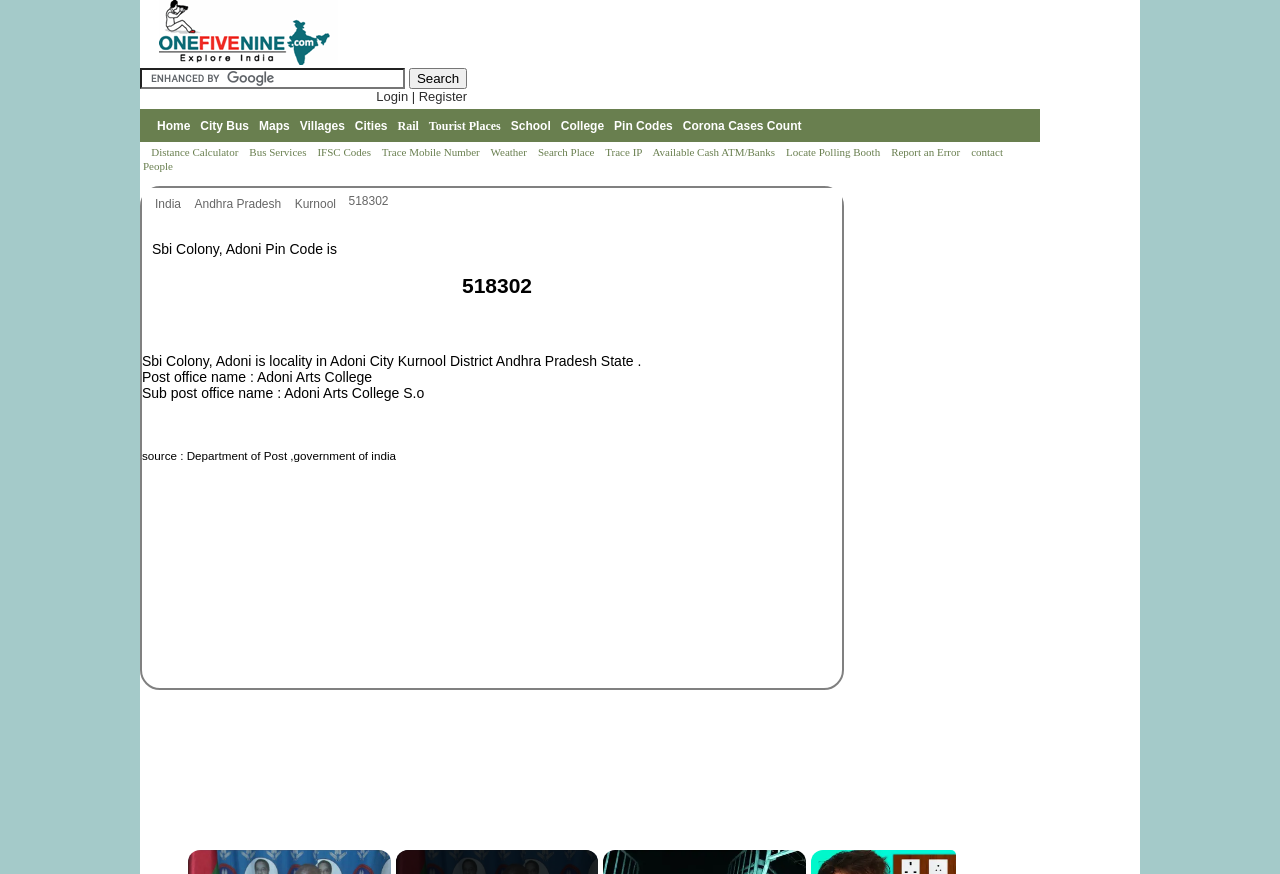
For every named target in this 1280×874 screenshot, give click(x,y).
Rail (408, 126)
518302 (369, 201)
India (169, 204)
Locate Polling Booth (834, 152)
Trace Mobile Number (432, 152)
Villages (322, 126)
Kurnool (317, 204)
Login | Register (421, 96)
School (531, 126)
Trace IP (625, 152)
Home (173, 126)
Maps (274, 126)
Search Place (567, 152)
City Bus (224, 126)
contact (988, 152)
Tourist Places (465, 126)
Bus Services (277, 152)
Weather (510, 152)
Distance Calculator (194, 152)
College (582, 126)
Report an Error (927, 152)
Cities (371, 126)
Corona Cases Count (742, 126)
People (158, 166)
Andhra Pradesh (239, 204)
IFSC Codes (345, 152)
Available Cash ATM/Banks (714, 152)
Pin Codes (643, 126)
